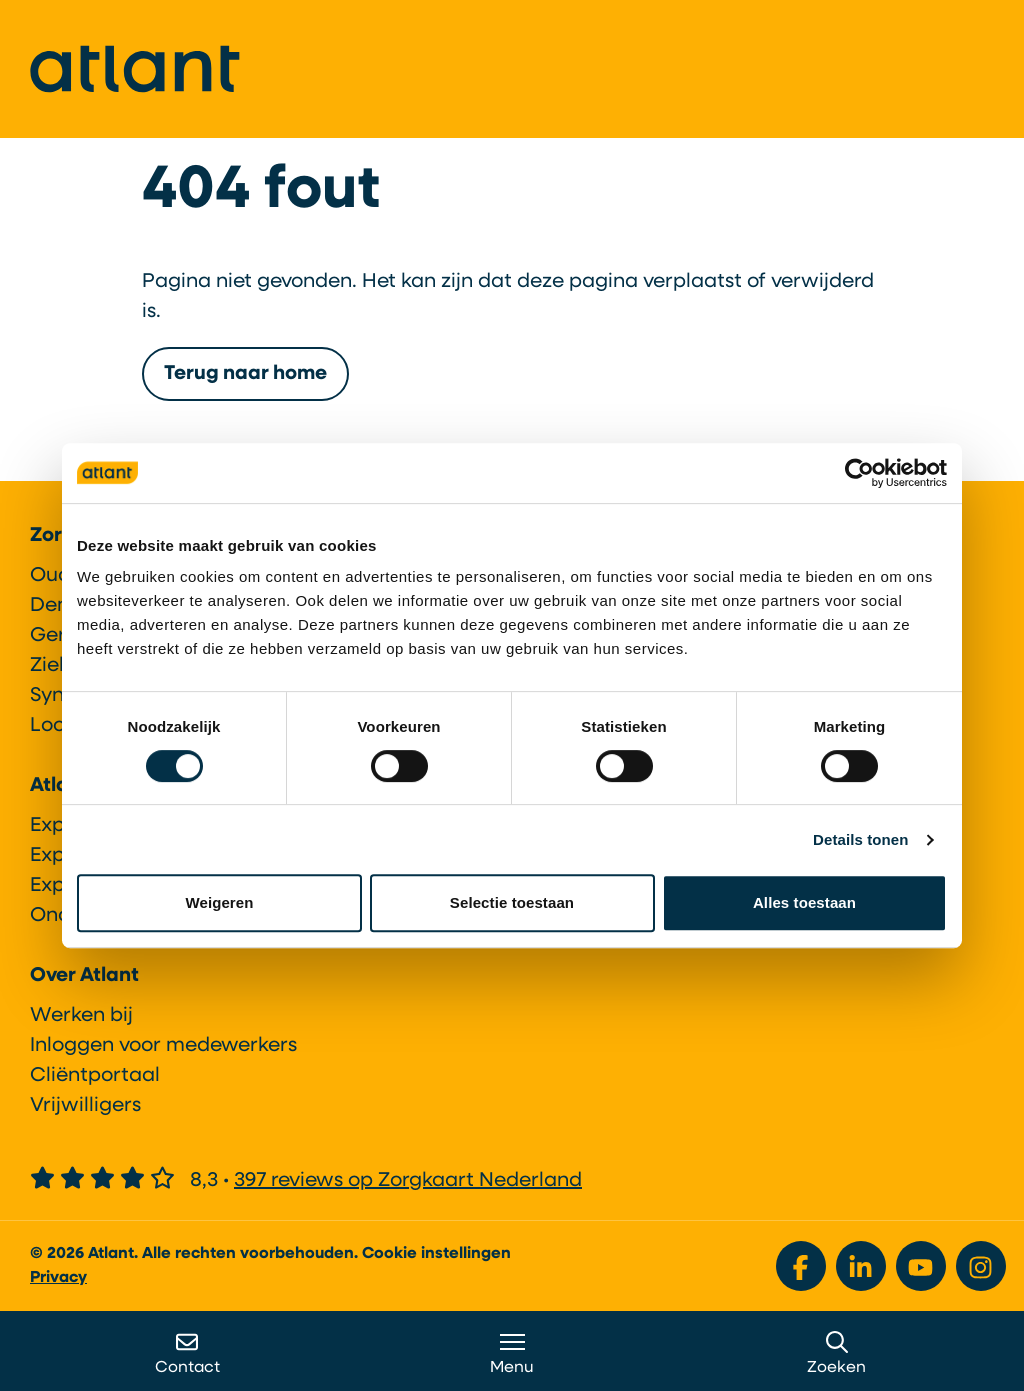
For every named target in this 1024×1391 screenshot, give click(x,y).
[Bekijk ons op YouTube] (921, 1266)
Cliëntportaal (95, 1076)
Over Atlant (84, 976)
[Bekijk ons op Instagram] (981, 1266)
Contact (187, 1353)
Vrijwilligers (85, 1106)
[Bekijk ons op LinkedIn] (861, 1266)
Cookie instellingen (436, 1254)
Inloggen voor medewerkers (163, 1046)
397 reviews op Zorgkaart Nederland (408, 1181)
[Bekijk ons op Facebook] (801, 1266)
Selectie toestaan (512, 902)
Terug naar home (245, 374)
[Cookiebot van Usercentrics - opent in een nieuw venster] (859, 473)
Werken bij (81, 1016)
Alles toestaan (804, 902)
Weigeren (219, 902)
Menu (512, 1353)
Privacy (58, 1278)
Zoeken (836, 1353)
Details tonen (860, 839)
